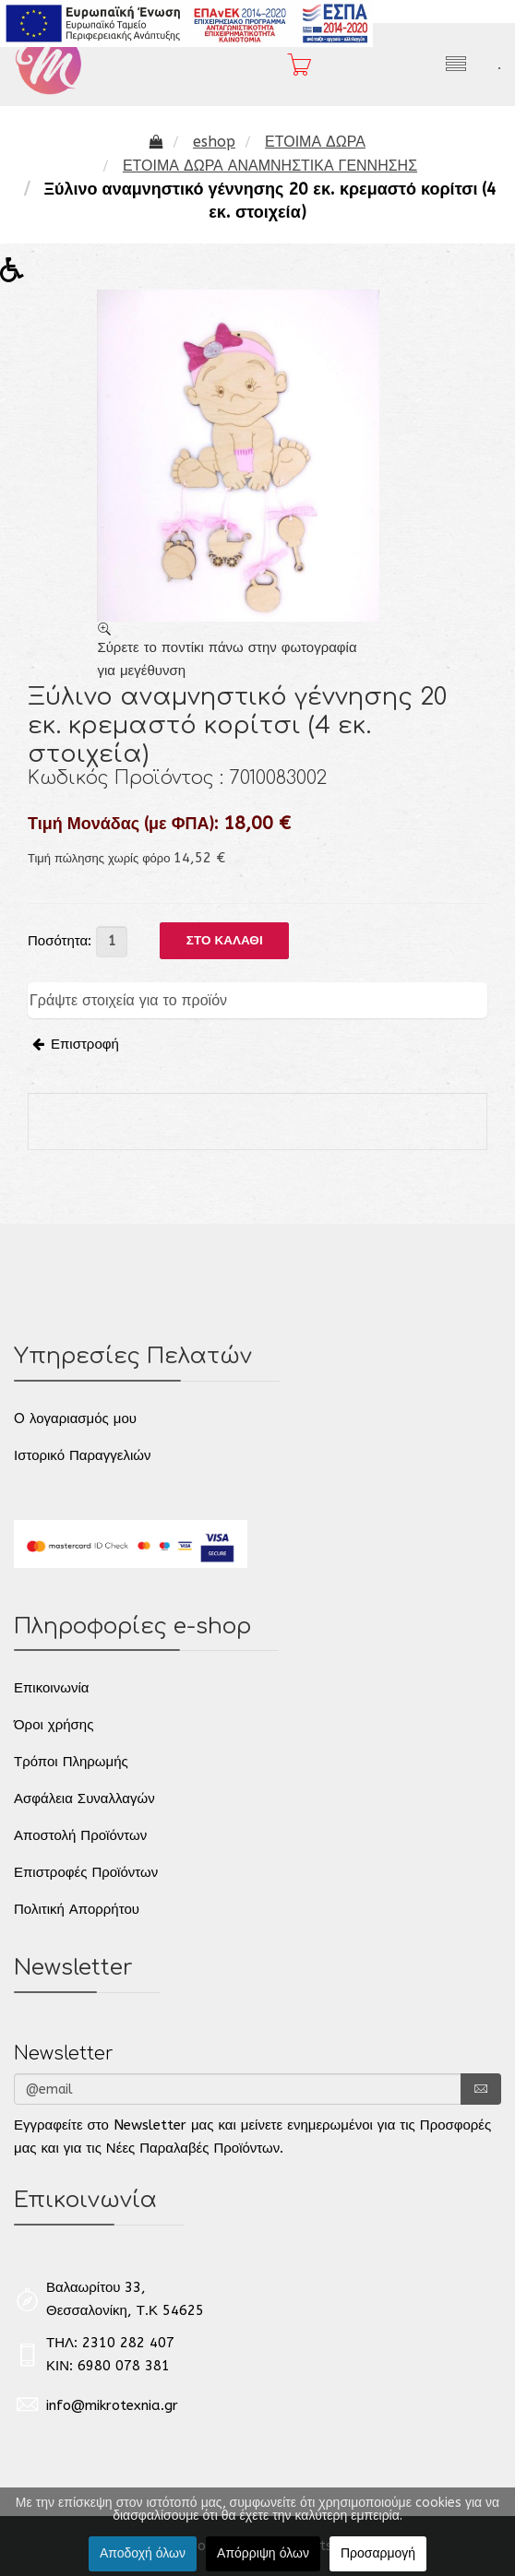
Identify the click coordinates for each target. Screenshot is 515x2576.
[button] (17, 274)
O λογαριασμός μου (75, 1418)
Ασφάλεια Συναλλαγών (84, 1798)
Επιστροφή (75, 1044)
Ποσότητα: (59, 940)
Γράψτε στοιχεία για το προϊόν (128, 1000)
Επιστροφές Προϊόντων (86, 1872)
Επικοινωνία (51, 1688)
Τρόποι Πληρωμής (71, 1761)
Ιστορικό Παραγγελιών (82, 1455)
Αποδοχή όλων (143, 2553)
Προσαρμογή (378, 2553)
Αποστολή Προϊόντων (80, 1835)
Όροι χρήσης (53, 1724)
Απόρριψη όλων (263, 2553)
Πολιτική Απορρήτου (76, 1909)
